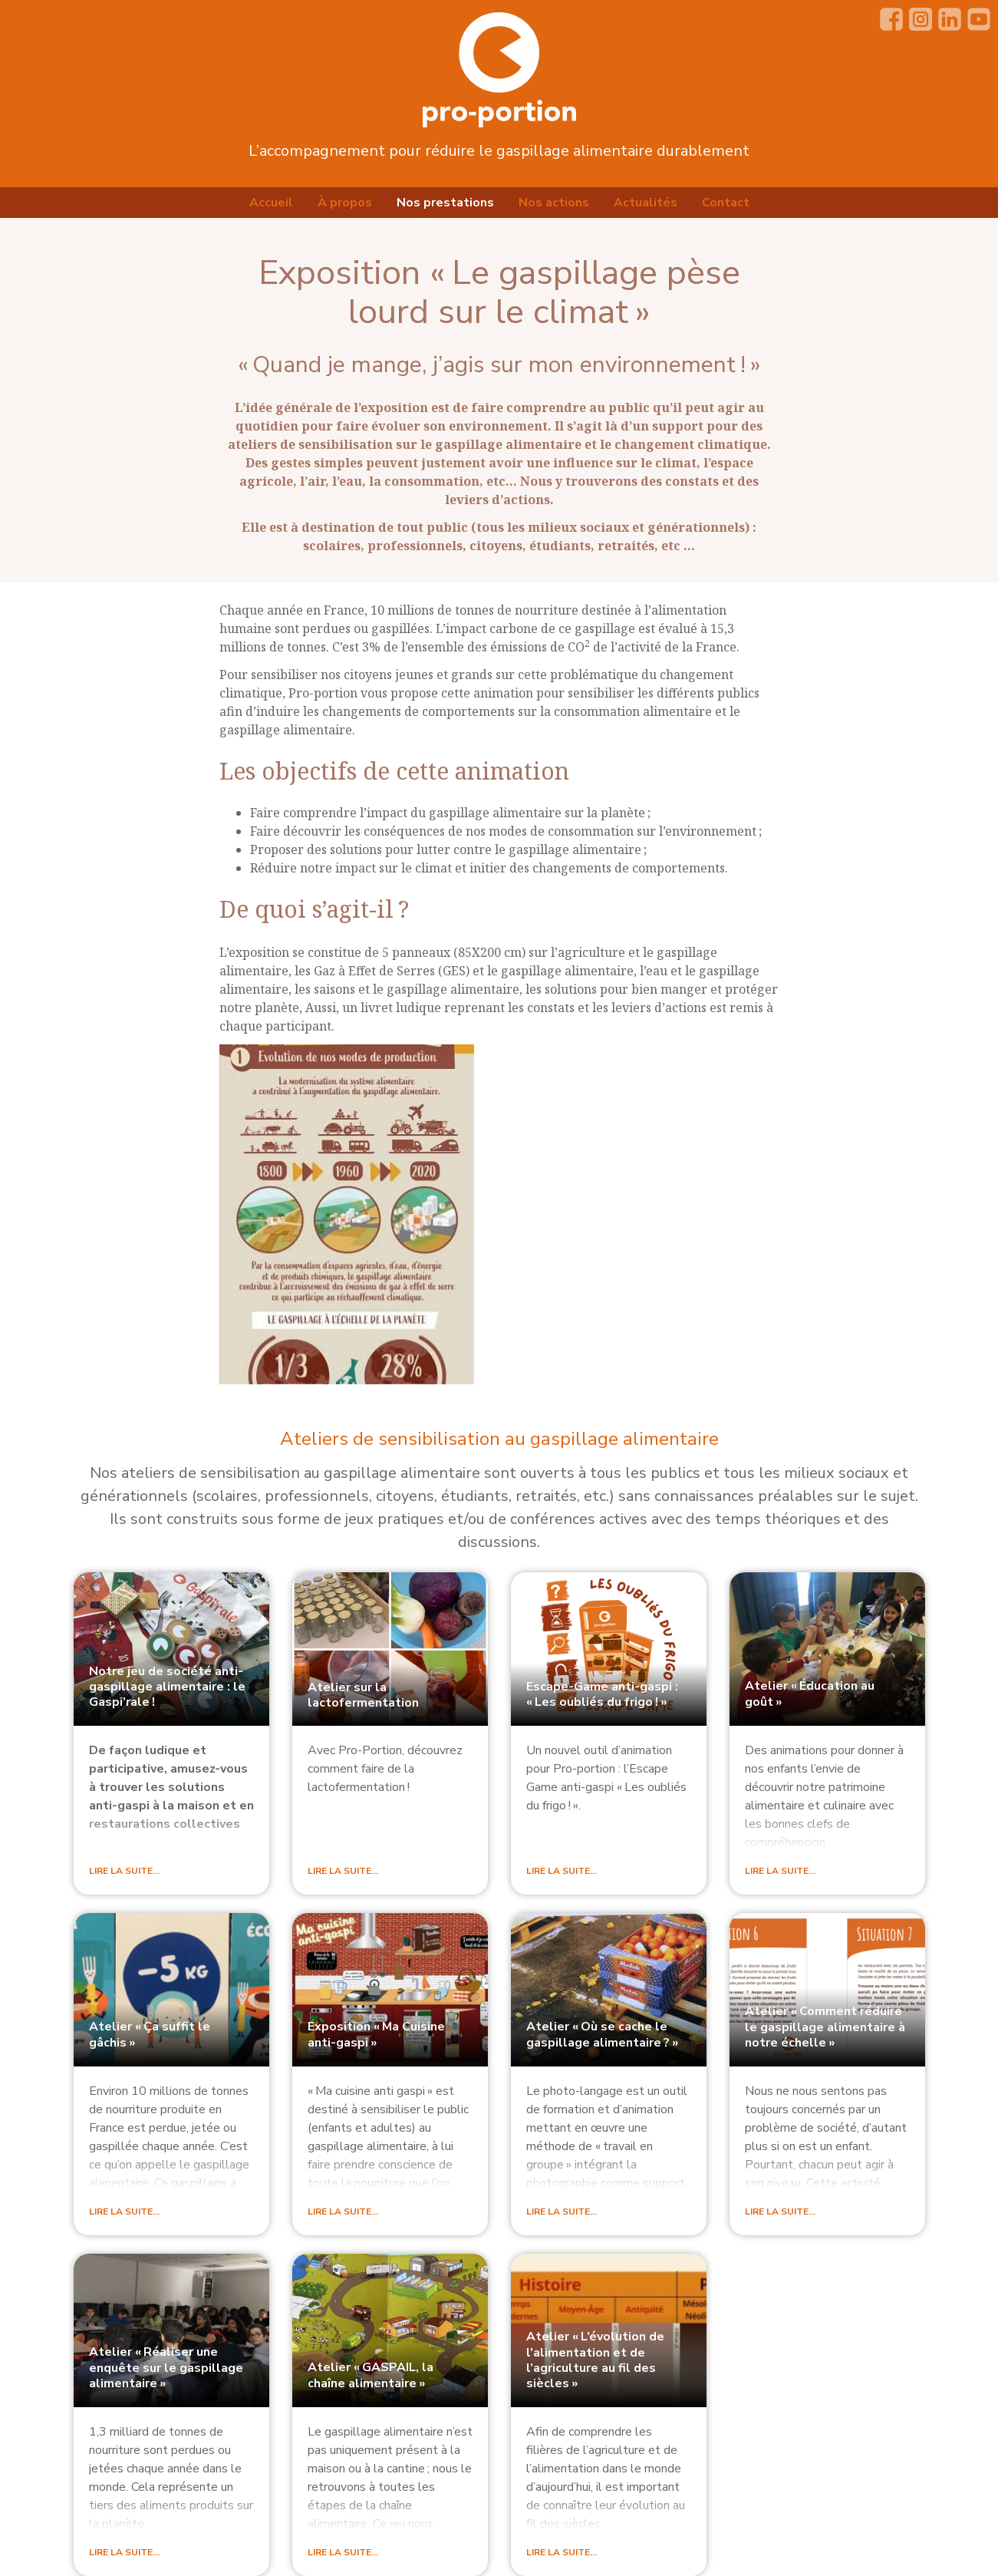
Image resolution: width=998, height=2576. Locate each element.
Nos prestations (445, 202)
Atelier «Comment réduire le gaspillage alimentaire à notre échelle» (825, 2027)
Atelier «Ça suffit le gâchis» (149, 2034)
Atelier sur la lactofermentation (363, 1695)
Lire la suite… (124, 1871)
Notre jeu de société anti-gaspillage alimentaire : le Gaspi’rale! (167, 1686)
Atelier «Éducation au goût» (809, 1693)
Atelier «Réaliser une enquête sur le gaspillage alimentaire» (166, 2367)
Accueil (271, 202)
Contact (725, 202)
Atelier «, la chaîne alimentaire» (370, 2375)
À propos (345, 202)
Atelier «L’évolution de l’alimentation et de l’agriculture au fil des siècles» (595, 2360)
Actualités (645, 202)
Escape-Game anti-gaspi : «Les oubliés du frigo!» (602, 1694)
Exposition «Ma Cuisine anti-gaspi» (376, 2034)
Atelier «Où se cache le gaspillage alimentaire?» (602, 2034)
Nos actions (554, 202)
